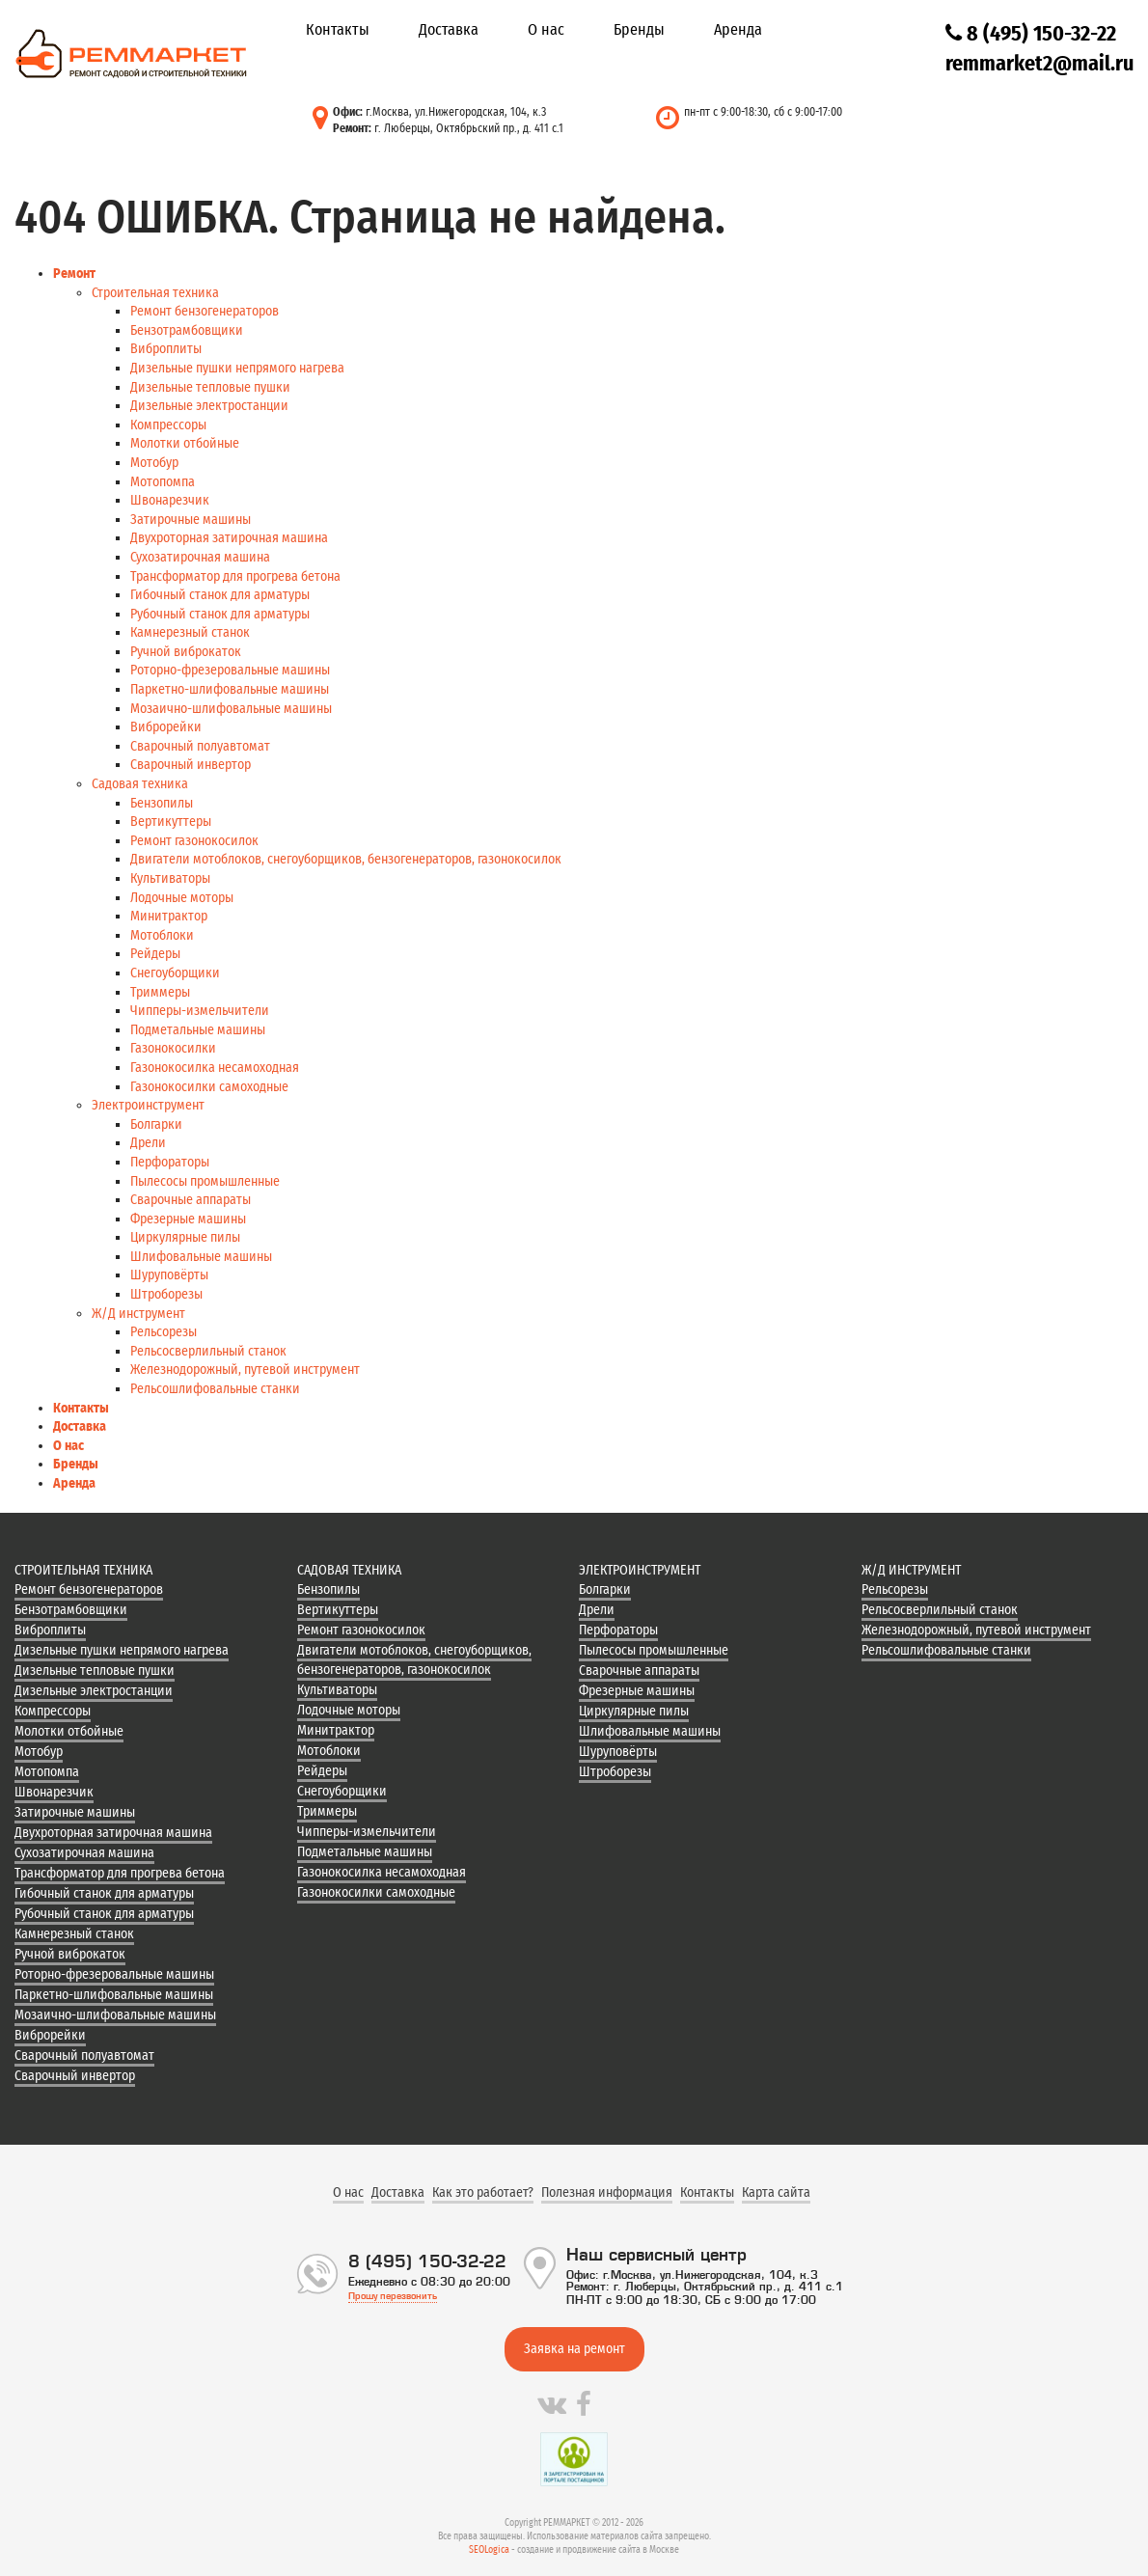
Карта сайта (776, 2192)
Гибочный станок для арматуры (220, 595)
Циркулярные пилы (185, 1237)
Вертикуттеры (170, 821)
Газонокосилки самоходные (209, 1087)
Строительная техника (155, 293)
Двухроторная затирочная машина (229, 538)
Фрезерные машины (188, 1219)
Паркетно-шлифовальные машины (229, 689)
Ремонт (74, 273)
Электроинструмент (148, 1105)
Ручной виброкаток (185, 652)
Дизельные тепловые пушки (210, 387)
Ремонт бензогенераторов (204, 311)
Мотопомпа (162, 482)
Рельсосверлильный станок (208, 1351)
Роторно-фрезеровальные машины (230, 670)
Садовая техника (140, 784)
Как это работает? (482, 2192)
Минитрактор (168, 916)
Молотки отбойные (184, 443)
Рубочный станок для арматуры (220, 614)
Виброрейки (166, 727)
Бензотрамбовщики (186, 330)
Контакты (337, 29)
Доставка (448, 29)
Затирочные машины (190, 519)
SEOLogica (489, 2550)
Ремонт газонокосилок (194, 841)
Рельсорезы (163, 1332)
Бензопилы (161, 803)
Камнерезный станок (190, 632)
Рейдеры (155, 953)
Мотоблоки (162, 935)
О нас (546, 29)
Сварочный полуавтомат (200, 746)
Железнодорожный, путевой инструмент (245, 1369)
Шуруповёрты (169, 1275)
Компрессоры (168, 425)
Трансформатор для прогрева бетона (235, 576)
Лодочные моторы (181, 898)
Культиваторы (170, 878)
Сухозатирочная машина (200, 557)
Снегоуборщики (175, 973)
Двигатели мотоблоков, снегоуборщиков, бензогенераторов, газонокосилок (345, 859)
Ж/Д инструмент (138, 1313)
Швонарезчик (169, 500)
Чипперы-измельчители (199, 1010)
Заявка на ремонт (574, 2349)
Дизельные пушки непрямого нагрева (237, 368)
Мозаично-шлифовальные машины (231, 708)
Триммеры (160, 992)
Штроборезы (166, 1294)
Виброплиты (166, 349)
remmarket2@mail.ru (1039, 63)
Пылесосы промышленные (205, 1181)
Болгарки (156, 1124)
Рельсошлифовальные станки (215, 1389)
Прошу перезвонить (392, 2295)
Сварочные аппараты (190, 1200)
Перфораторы (169, 1162)
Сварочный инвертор (190, 764)
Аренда (738, 29)
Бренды (639, 29)
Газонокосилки (173, 1048)
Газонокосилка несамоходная (214, 1067)
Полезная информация (606, 2192)
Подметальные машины (197, 1030)
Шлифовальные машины (201, 1256)
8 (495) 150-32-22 (1030, 33)
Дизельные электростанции (209, 405)
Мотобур (154, 462)
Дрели (148, 1143)
